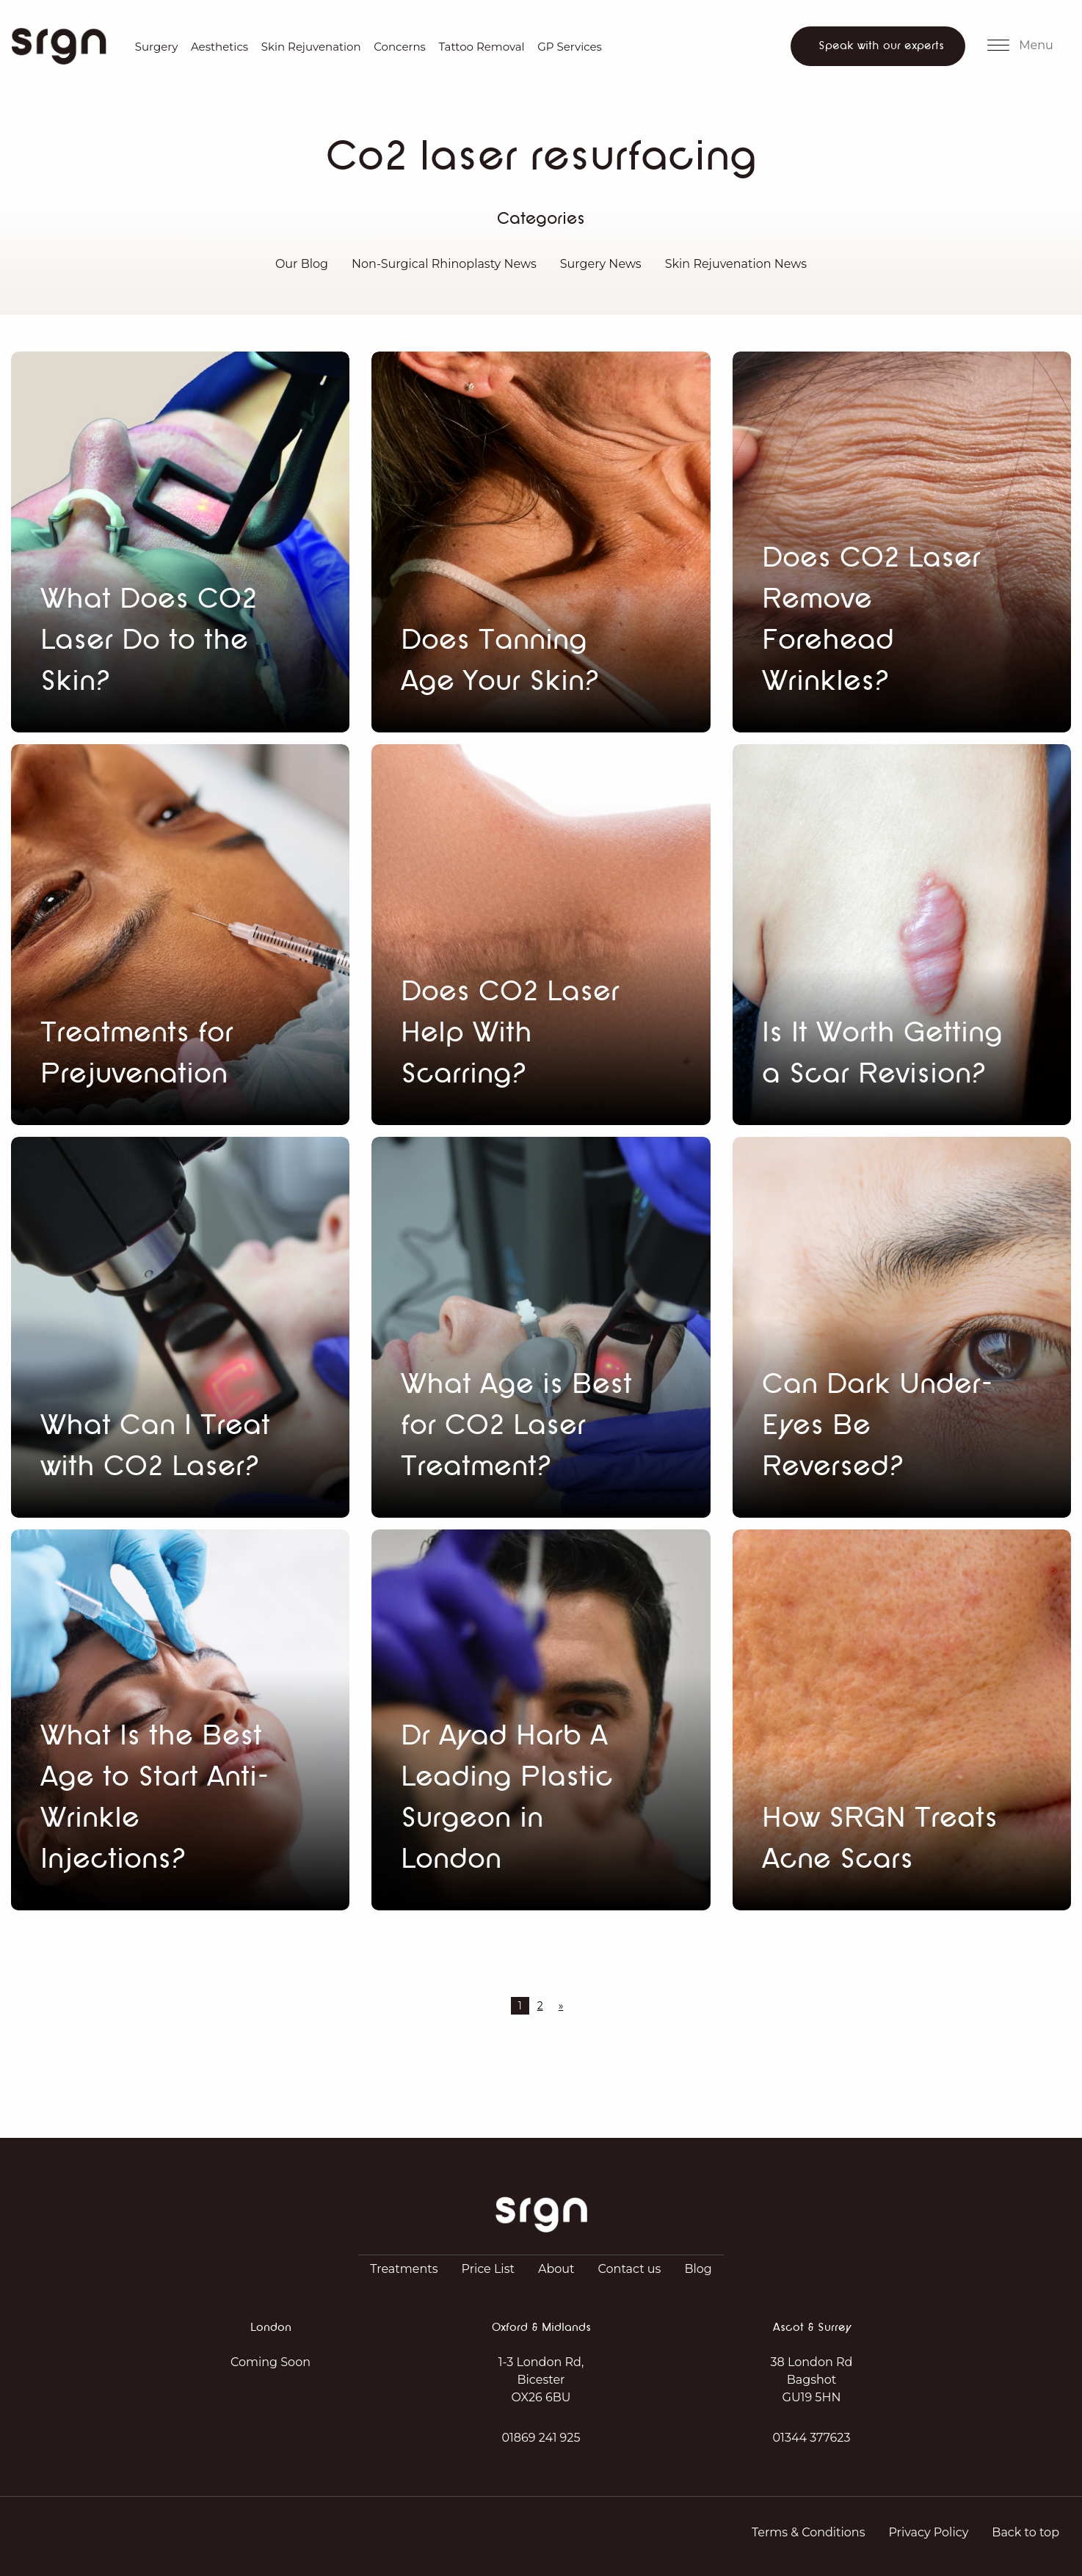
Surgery (156, 47)
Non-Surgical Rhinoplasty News (444, 264)
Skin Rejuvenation (311, 47)
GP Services (569, 47)
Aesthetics (219, 47)
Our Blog (301, 264)
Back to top (1025, 2532)
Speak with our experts (881, 46)
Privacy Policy (928, 2532)
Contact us (629, 2269)
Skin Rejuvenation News (736, 264)
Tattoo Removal (481, 47)
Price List (488, 2269)
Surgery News (601, 264)
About (556, 2269)
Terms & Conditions (808, 2532)
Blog (697, 2269)
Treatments (403, 2269)
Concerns (400, 47)
